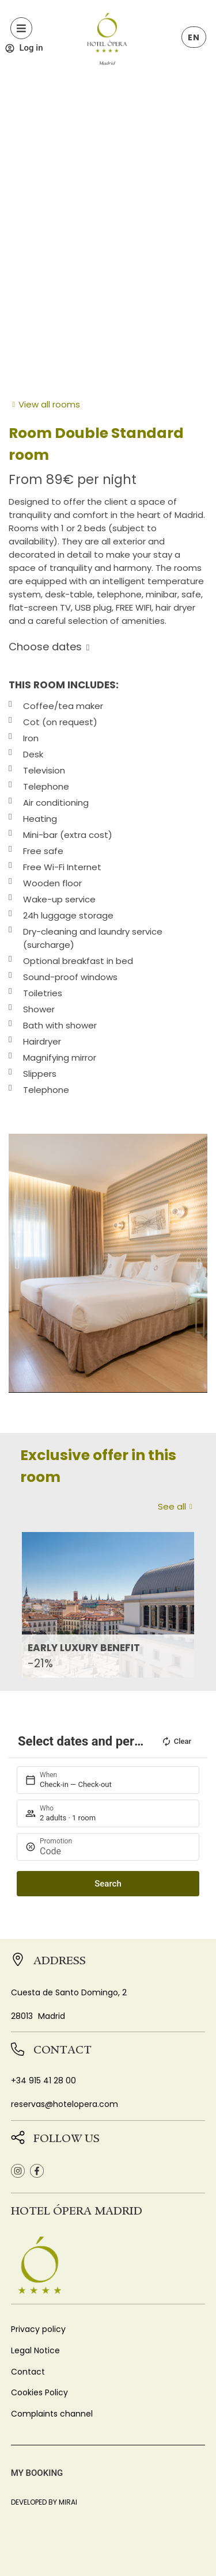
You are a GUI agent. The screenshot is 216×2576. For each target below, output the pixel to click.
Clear (176, 1741)
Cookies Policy (39, 2392)
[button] (17, 1263)
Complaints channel (52, 2413)
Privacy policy (38, 2329)
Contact (28, 2371)
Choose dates (45, 646)
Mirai (68, 2502)
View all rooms (49, 404)
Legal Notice (35, 2350)
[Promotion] (114, 1851)
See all (172, 1506)
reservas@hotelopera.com (64, 2104)
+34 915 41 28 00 (43, 2080)
